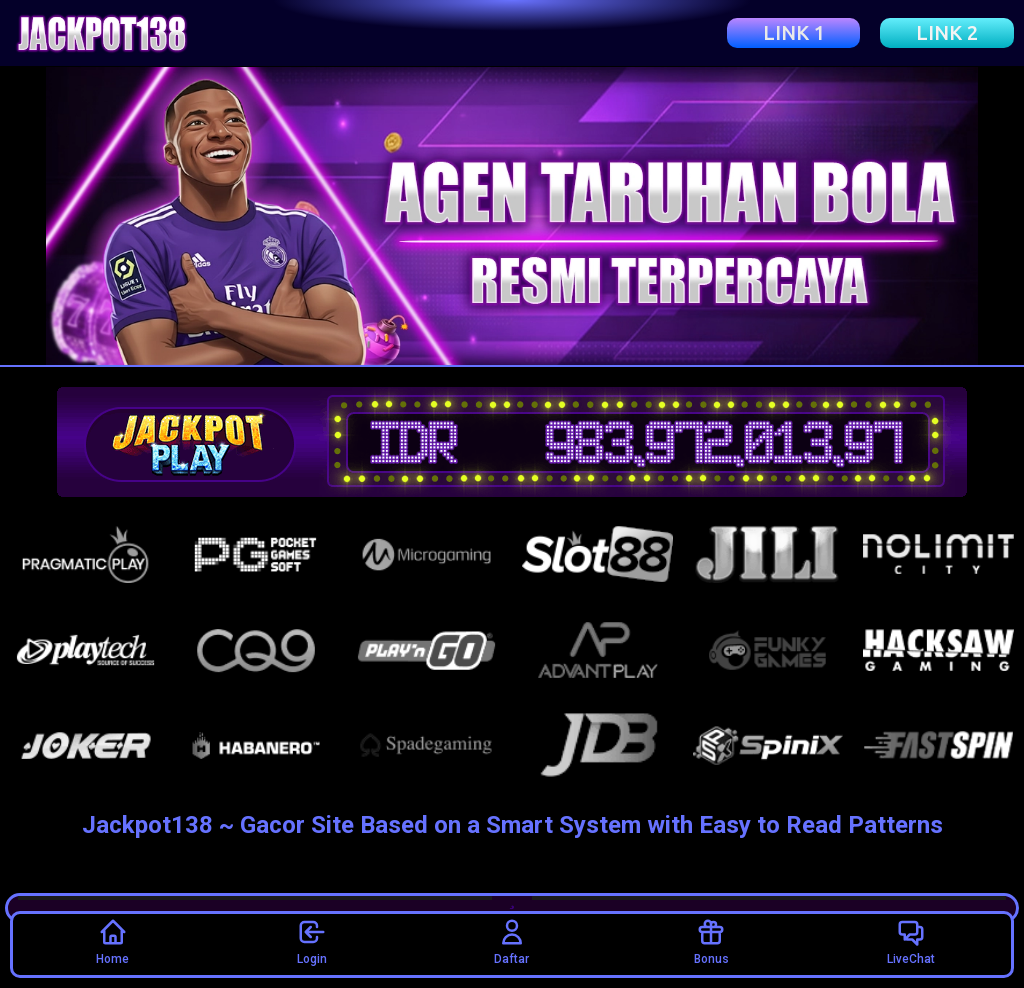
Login (312, 940)
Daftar (511, 940)
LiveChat (911, 940)
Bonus (711, 940)
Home (112, 940)
